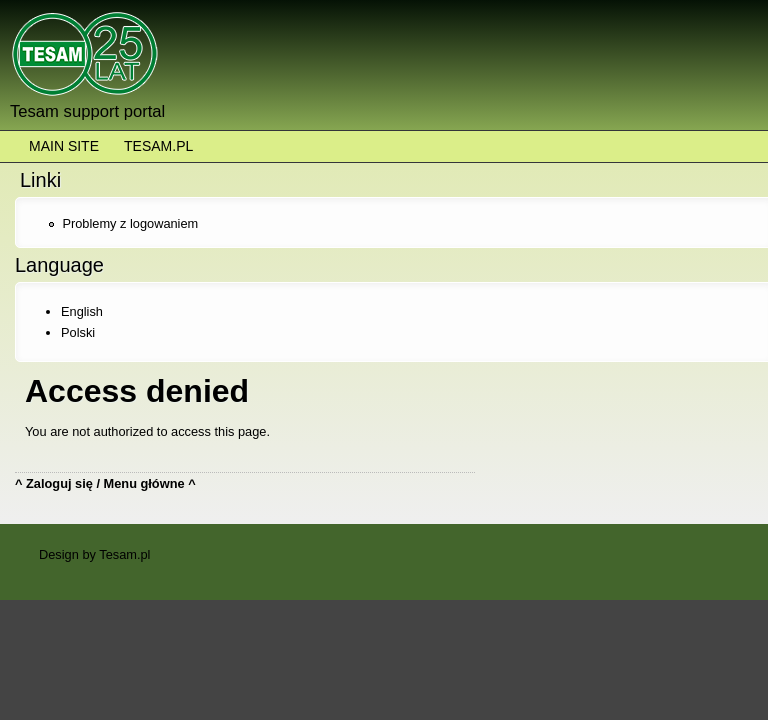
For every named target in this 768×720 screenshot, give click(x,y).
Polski (78, 332)
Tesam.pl (158, 146)
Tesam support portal (87, 111)
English (82, 311)
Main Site (64, 146)
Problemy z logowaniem (130, 223)
